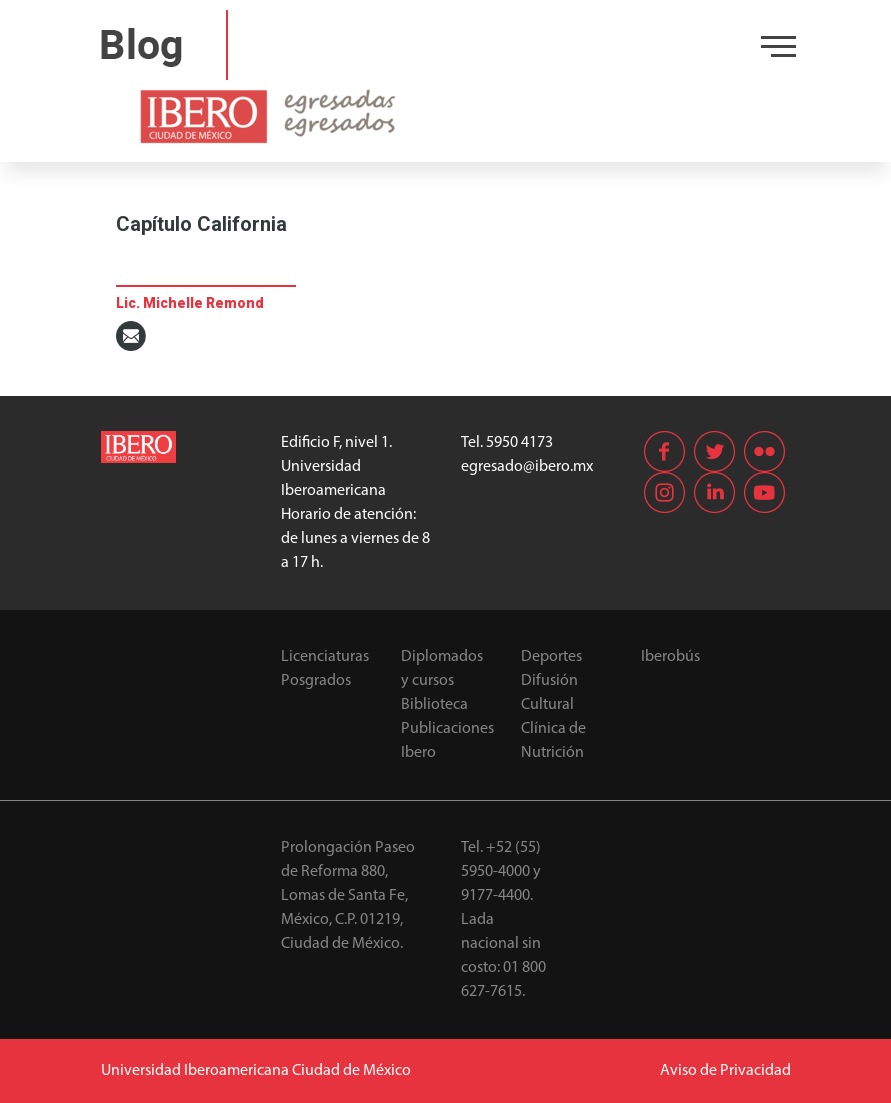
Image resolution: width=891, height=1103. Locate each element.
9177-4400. (497, 896)
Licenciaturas (325, 657)
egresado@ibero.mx (527, 467)
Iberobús (670, 657)
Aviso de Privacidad (725, 1071)
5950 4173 (519, 443)
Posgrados (316, 681)
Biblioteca (434, 705)
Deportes (551, 657)
